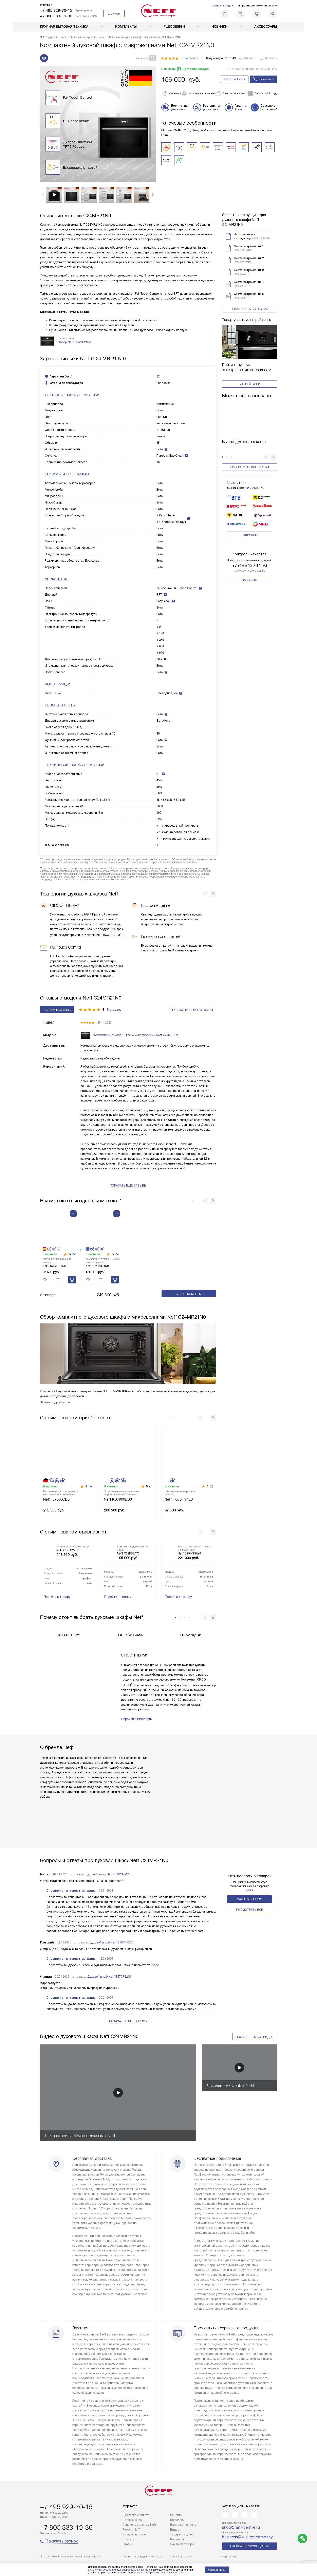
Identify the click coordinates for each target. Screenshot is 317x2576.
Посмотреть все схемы (249, 309)
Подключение (132, 2519)
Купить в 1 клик (234, 79)
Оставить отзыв (57, 1009)
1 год (238, 109)
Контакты (177, 2539)
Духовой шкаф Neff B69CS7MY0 (108, 1874)
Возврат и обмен (135, 2534)
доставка (178, 109)
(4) (150, 1486)
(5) (74, 1254)
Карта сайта (230, 2556)
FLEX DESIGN (174, 26)
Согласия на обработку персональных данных (159, 2572)
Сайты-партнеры (182, 2544)
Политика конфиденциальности (142, 2556)
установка (210, 109)
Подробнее (249, 525)
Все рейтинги (249, 384)
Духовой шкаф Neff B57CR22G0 (109, 1976)
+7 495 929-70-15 (56, 10)
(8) (211, 1486)
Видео (174, 2529)
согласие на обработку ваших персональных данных (119, 2569)
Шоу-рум (114, 13)
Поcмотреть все (249, 1909)
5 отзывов (191, 58)
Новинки (219, 26)
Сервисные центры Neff (139, 2524)
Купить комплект (189, 1294)
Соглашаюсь (217, 2569)
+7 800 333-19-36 (56, 16)
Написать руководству (249, 2546)
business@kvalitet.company (247, 2537)
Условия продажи (181, 2556)
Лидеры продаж (181, 2534)
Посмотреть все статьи (249, 467)
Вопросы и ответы (183, 2524)
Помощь (128, 2539)
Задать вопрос (249, 1899)
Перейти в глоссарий (136, 1719)
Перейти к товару (57, 1597)
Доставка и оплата (136, 2515)
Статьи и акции (222, 5)
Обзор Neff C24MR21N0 (74, 342)
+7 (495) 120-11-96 (249, 555)
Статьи (128, 2544)
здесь (156, 1965)
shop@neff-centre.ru (241, 2527)
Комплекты (126, 26)
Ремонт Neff (131, 2529)
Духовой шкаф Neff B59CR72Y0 (111, 1942)
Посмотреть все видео (255, 2037)
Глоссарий (177, 2519)
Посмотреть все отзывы (192, 1009)
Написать (249, 570)
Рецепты (176, 2515)
